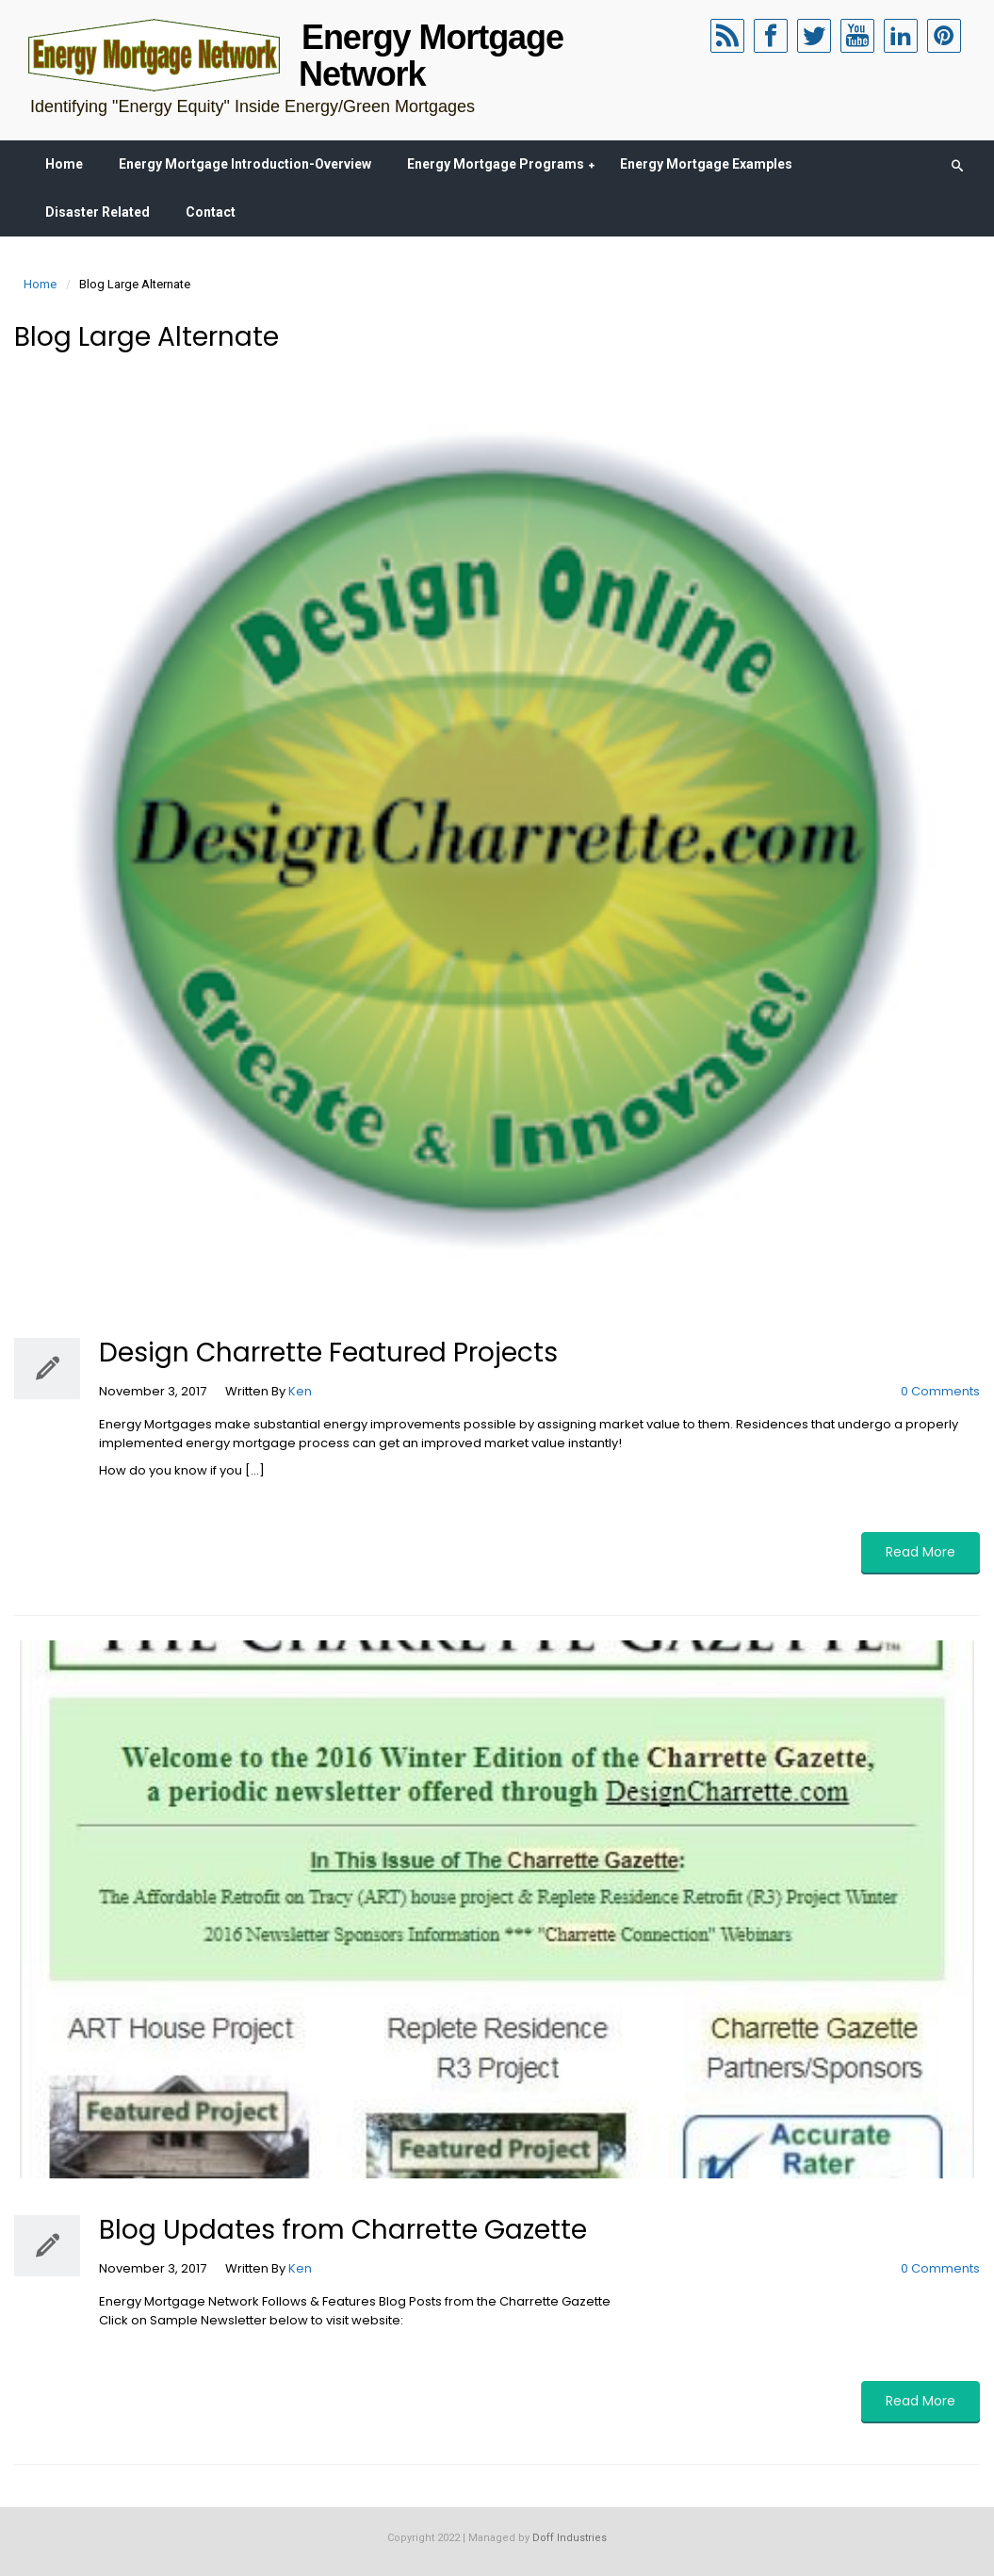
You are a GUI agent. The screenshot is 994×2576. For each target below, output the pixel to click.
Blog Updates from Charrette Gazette (343, 2229)
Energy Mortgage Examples (706, 163)
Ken (300, 1391)
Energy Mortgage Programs (495, 163)
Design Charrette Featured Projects (328, 1352)
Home (64, 163)
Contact (211, 212)
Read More (920, 1551)
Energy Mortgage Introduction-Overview (245, 163)
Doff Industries (569, 2538)
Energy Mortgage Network (431, 55)
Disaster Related (97, 212)
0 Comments (940, 1391)
